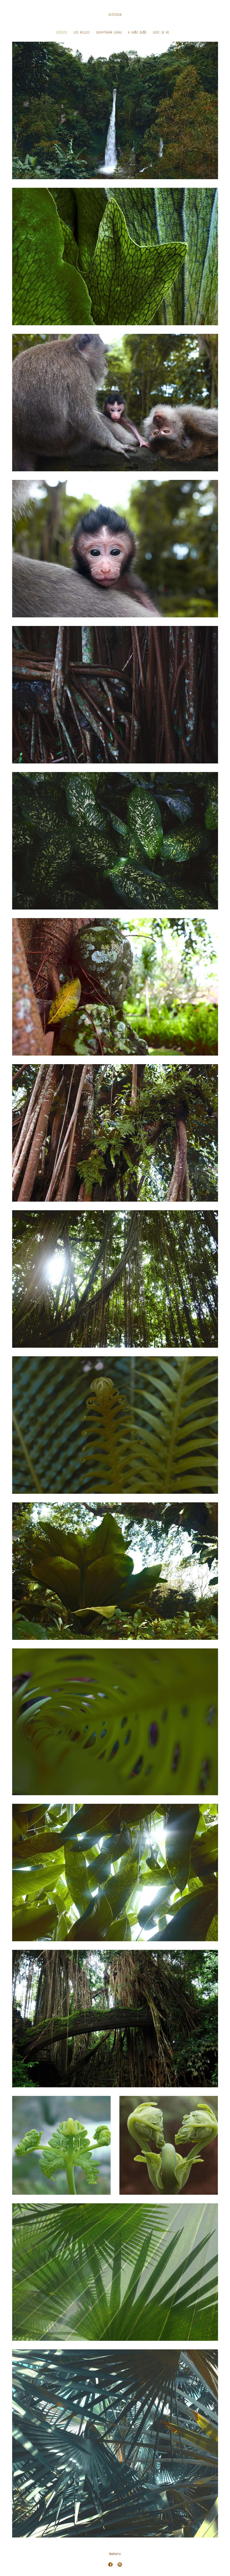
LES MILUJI (82, 32)
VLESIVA (115, 15)
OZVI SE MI (161, 32)
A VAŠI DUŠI (137, 32)
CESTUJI (61, 32)
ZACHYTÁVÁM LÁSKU (109, 32)
